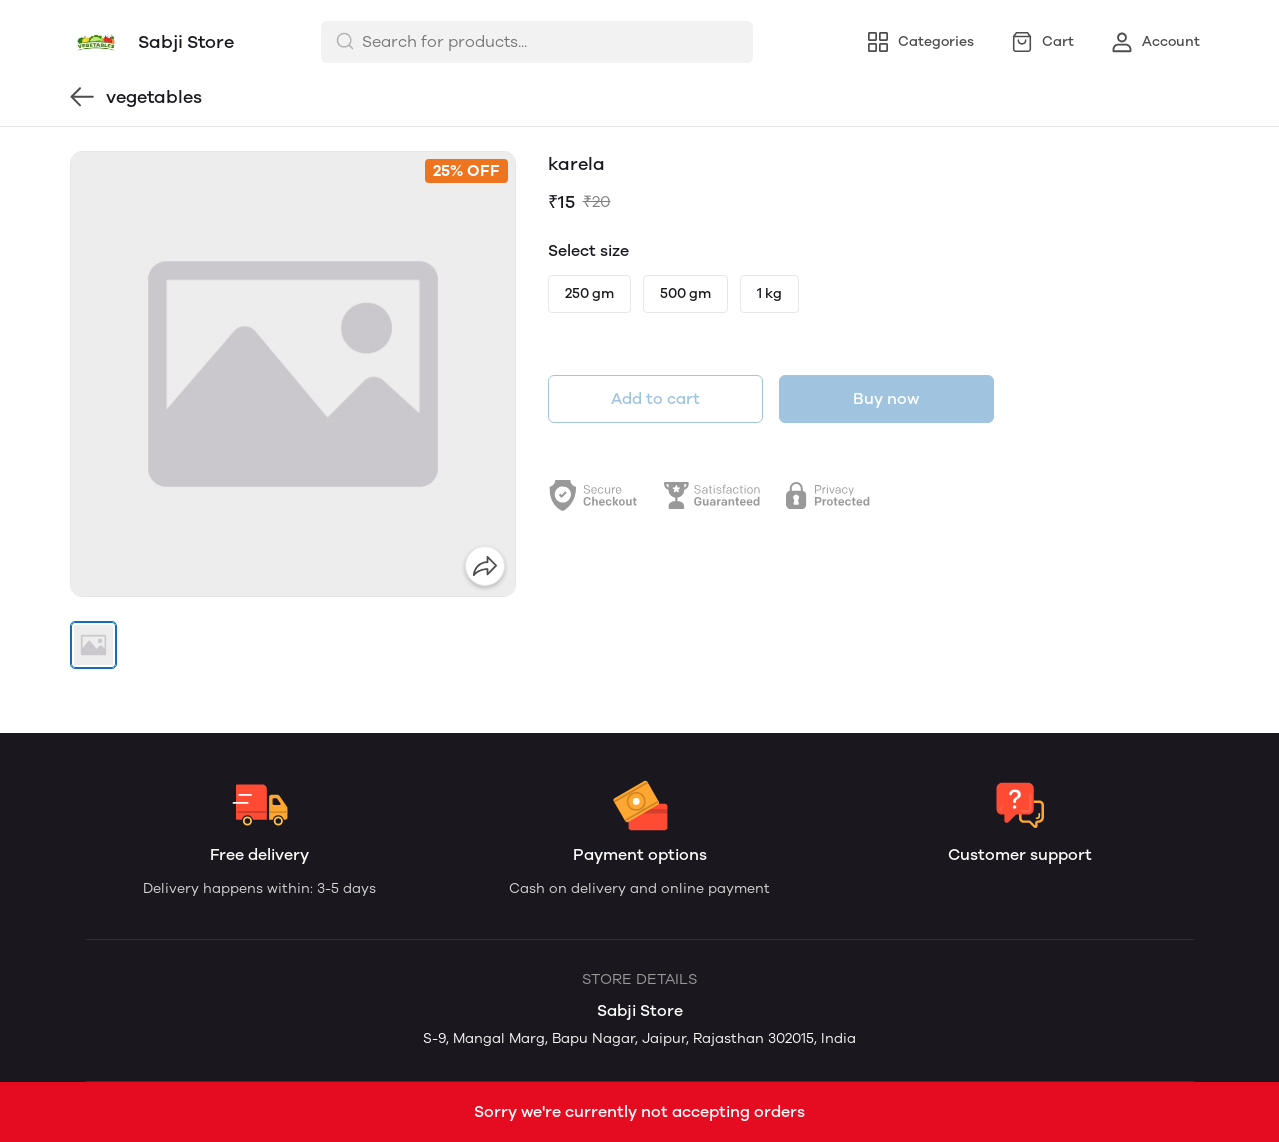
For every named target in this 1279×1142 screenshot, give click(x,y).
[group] (293, 374)
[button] (94, 645)
